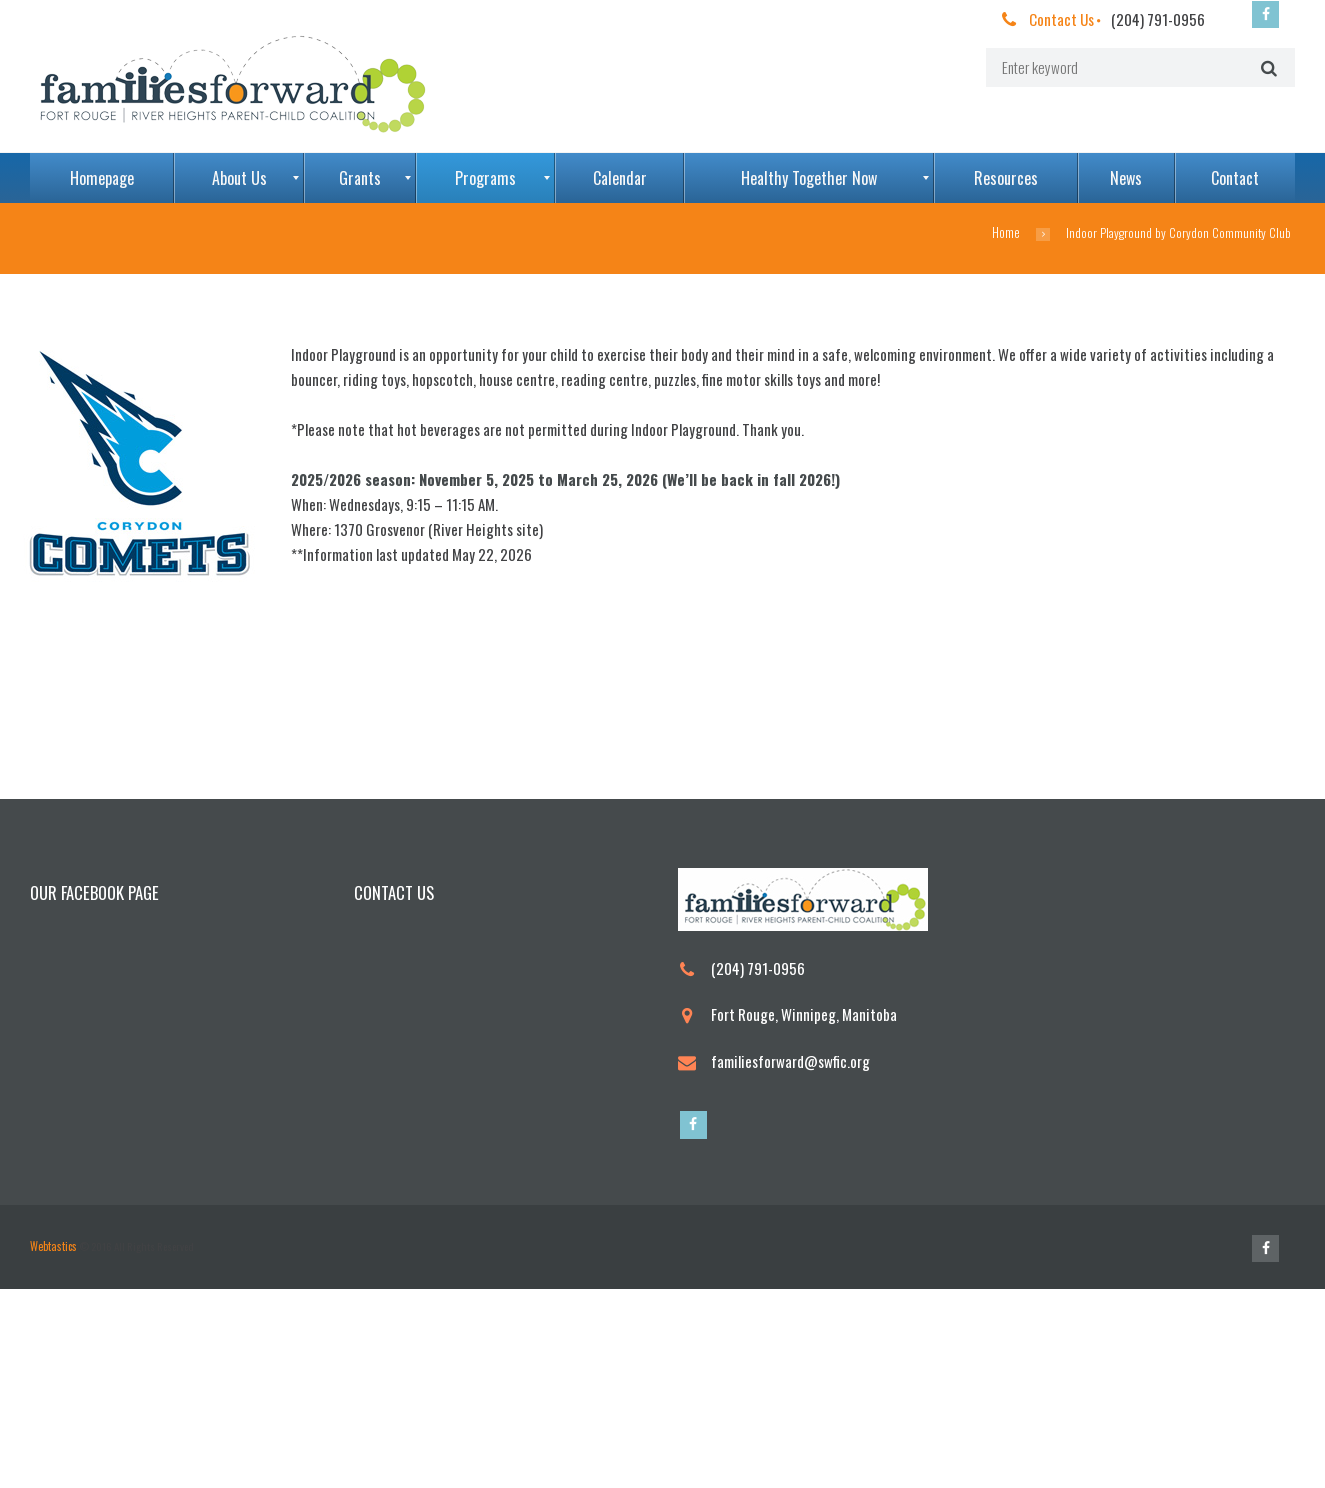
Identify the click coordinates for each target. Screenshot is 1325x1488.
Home (1006, 233)
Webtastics (52, 1445)
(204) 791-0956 (1158, 19)
